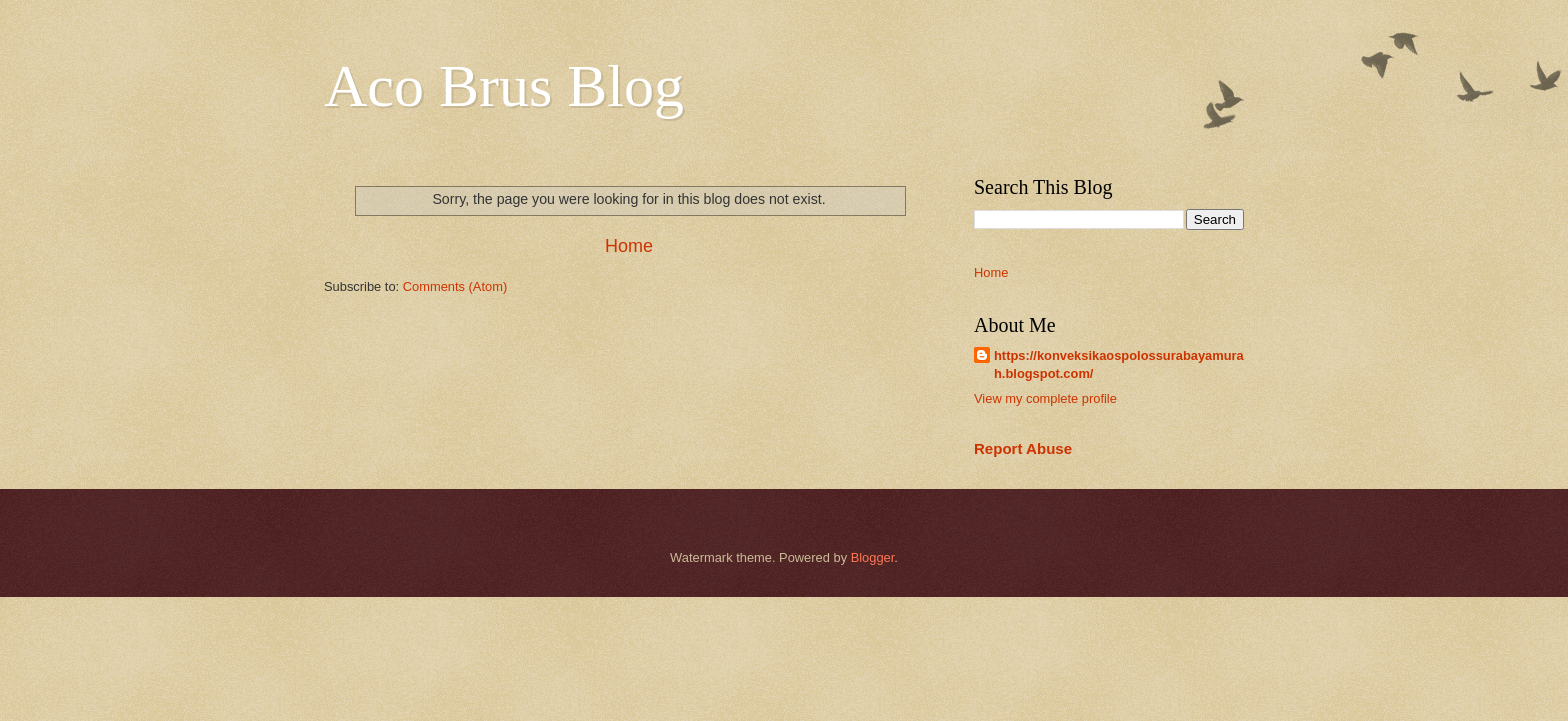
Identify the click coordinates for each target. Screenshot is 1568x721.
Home (629, 246)
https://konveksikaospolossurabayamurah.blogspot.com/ (1119, 364)
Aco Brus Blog (504, 86)
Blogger (873, 557)
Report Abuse (1023, 448)
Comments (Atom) (455, 286)
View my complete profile (1045, 398)
